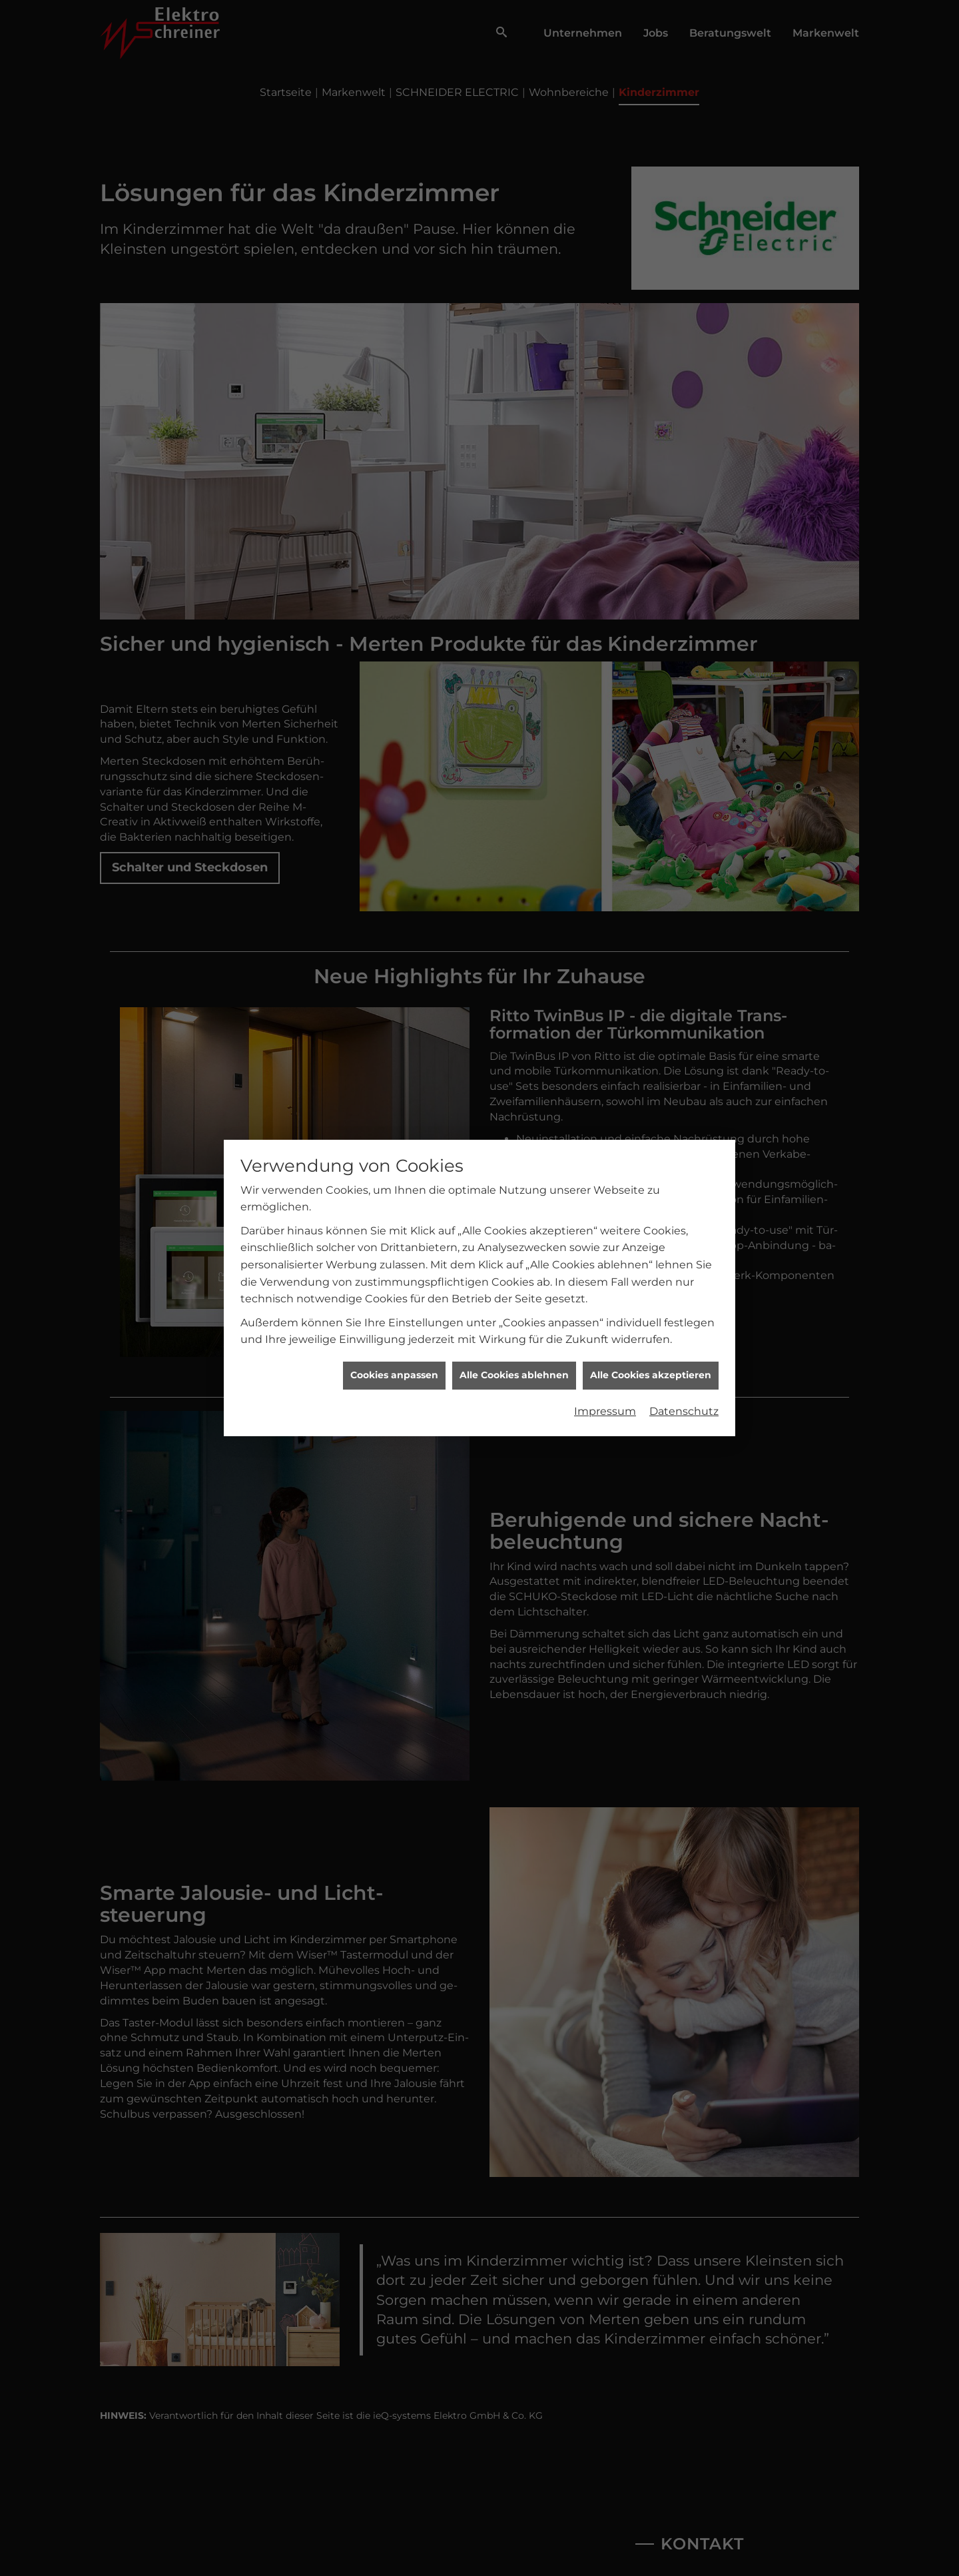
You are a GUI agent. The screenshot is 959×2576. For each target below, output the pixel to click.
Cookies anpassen (394, 1317)
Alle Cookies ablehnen (514, 1317)
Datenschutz (684, 1352)
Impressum (605, 1352)
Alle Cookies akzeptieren (650, 1317)
